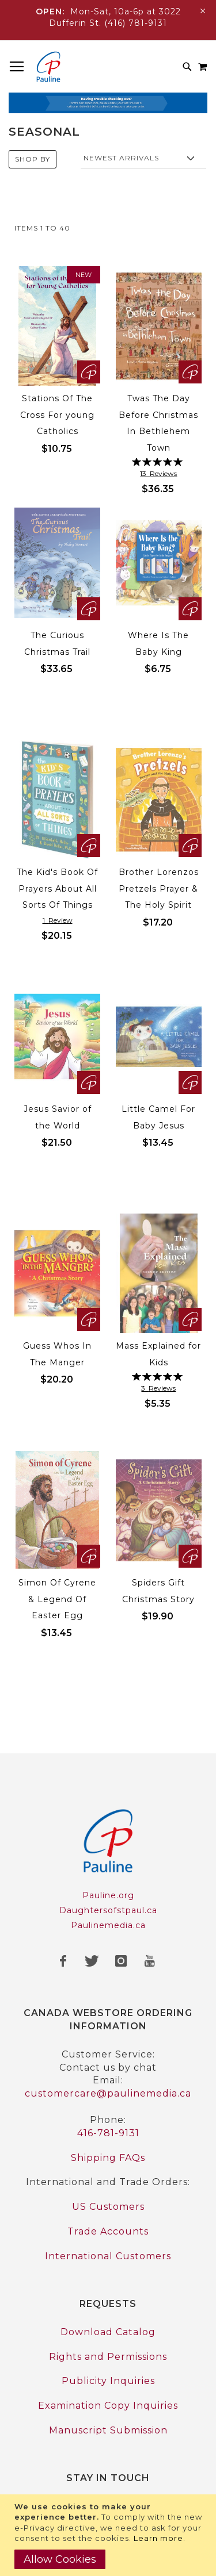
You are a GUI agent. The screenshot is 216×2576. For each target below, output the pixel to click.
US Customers (108, 2206)
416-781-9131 (108, 2133)
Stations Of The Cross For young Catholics (57, 414)
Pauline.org (108, 1895)
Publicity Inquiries (108, 2380)
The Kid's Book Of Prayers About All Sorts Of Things (57, 888)
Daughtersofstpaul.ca (108, 1910)
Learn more (158, 2538)
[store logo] (48, 66)
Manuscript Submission (108, 2430)
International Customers (108, 2256)
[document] (109, 2535)
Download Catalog (108, 2332)
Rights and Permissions (108, 2356)
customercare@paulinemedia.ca (108, 2093)
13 (158, 473)
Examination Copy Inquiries (108, 2405)
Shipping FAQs (108, 2157)
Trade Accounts (108, 2231)
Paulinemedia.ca (108, 1925)
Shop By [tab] (32, 159)
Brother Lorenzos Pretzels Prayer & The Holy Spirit (159, 888)
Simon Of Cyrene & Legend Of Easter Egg (57, 1599)
